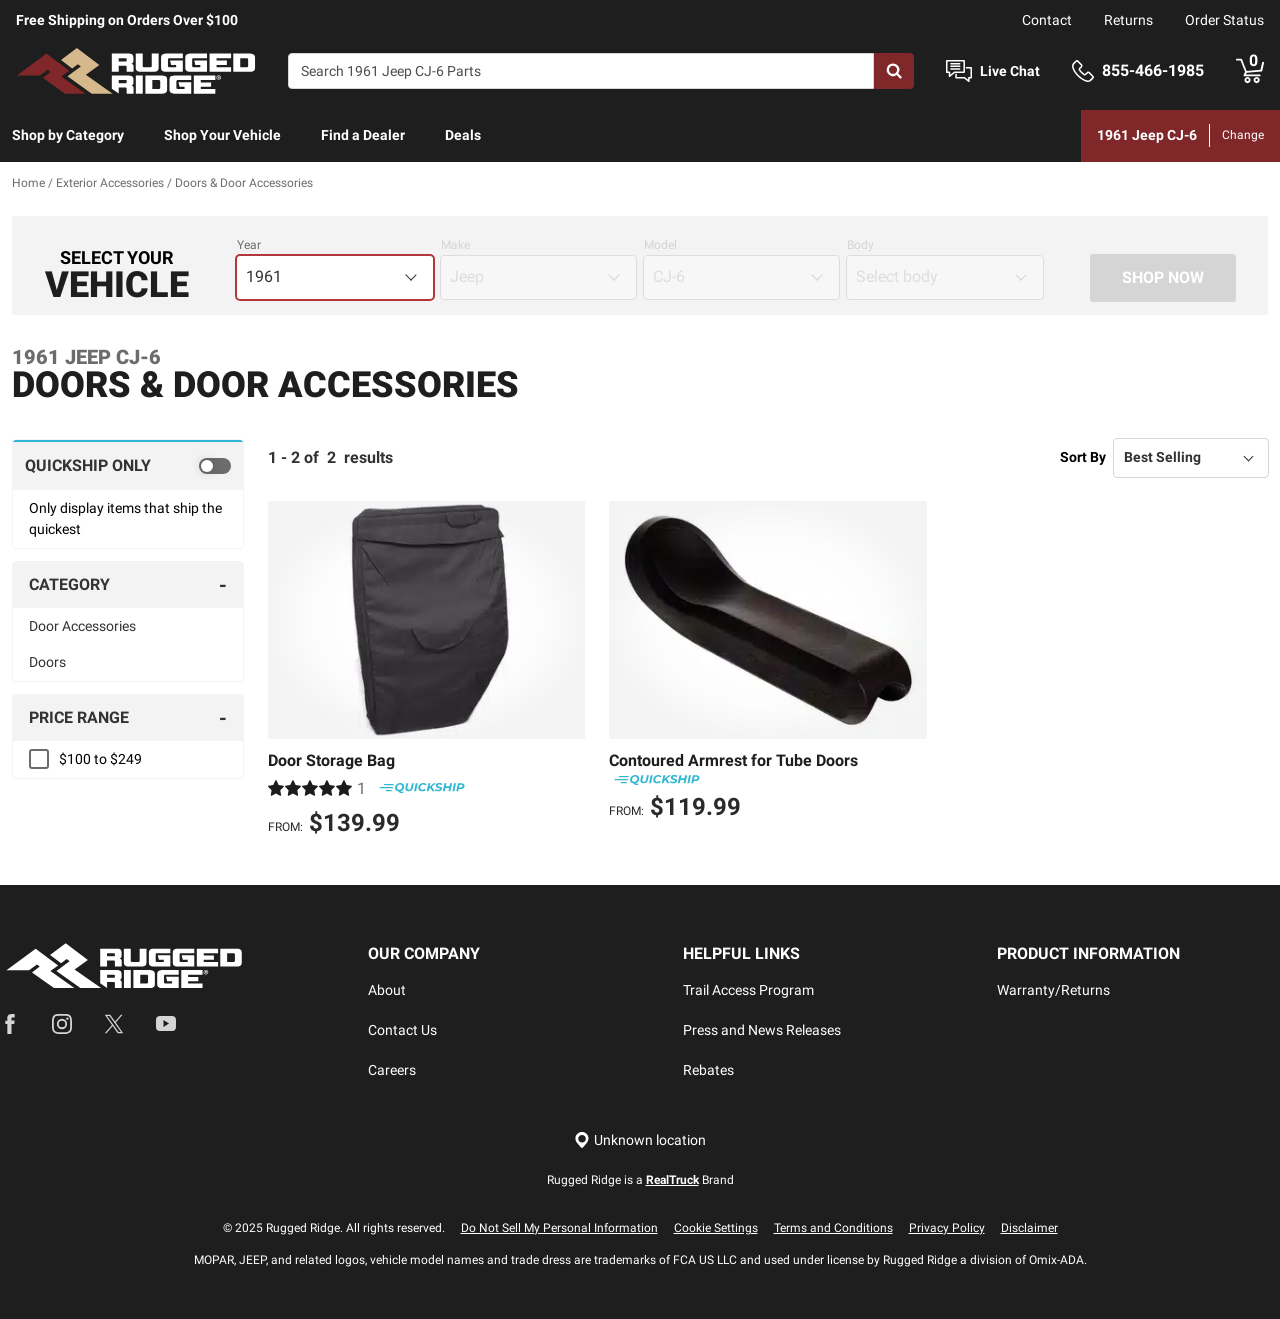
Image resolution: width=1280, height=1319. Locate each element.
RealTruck (672, 1180)
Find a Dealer (363, 135)
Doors (47, 662)
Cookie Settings (716, 1228)
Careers (392, 1070)
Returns (1128, 20)
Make (455, 245)
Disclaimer (1029, 1228)
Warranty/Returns (1053, 990)
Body (860, 245)
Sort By (1083, 457)
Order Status (1224, 20)
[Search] (581, 71)
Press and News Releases (762, 1030)
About (387, 990)
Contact (1047, 20)
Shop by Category (68, 135)
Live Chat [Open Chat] (1010, 71)
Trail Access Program (748, 990)
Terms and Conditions (833, 1228)
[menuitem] (68, 136)
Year (249, 245)
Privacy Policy (947, 1228)
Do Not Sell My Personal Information (559, 1228)
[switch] (128, 465)
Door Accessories (82, 626)
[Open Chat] (959, 71)
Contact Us (402, 1030)
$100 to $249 (100, 759)
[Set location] (640, 1140)
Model (660, 245)
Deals (463, 135)
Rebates (708, 1070)
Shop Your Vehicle (222, 135)
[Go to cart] (1250, 71)
